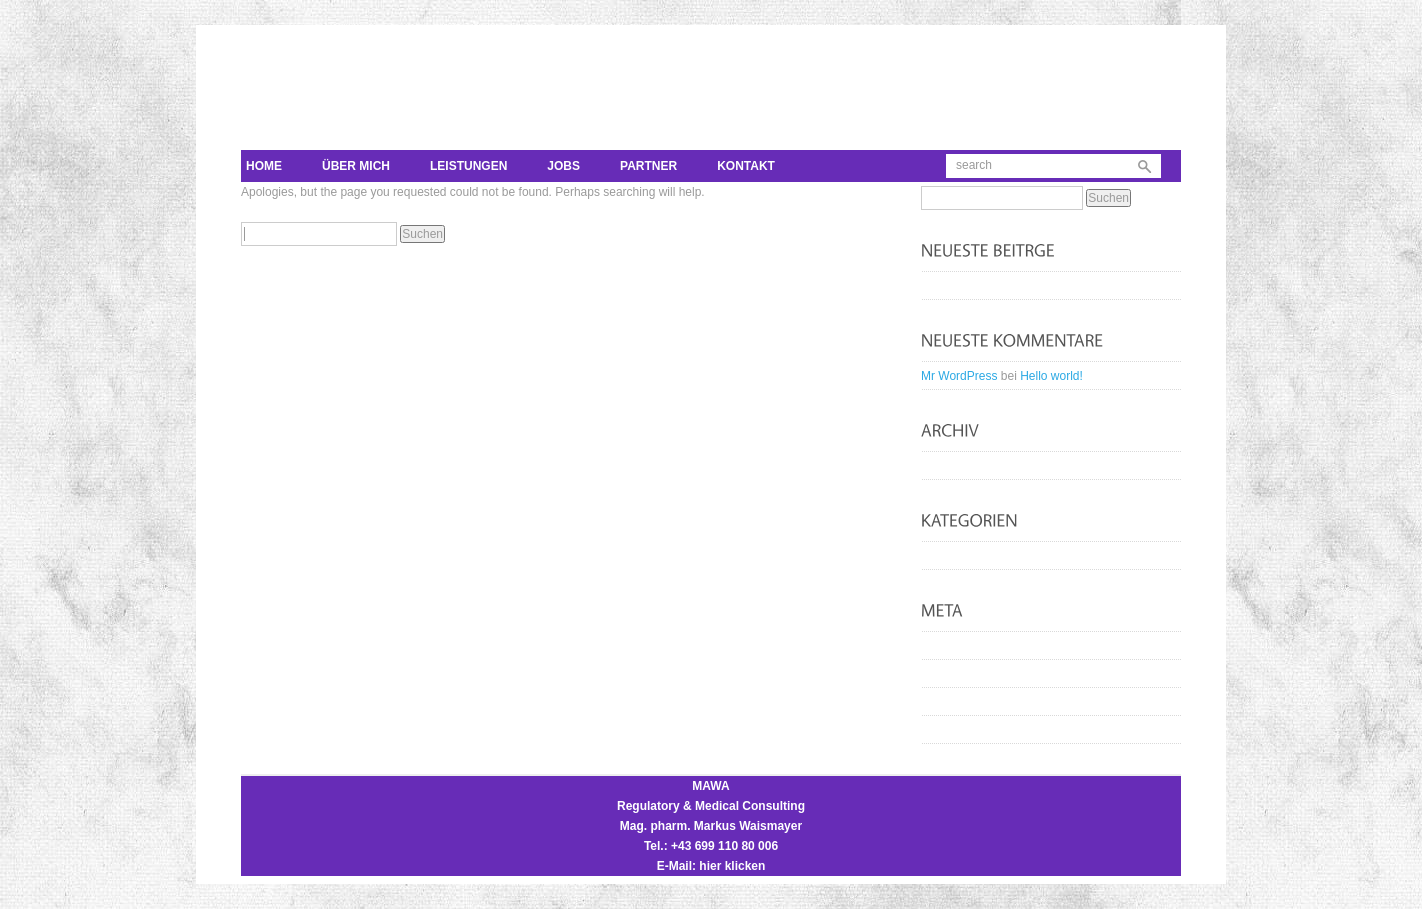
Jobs (563, 166)
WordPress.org (971, 730)
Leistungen (468, 166)
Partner (648, 166)
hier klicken (732, 866)
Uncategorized (969, 556)
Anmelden (958, 646)
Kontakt (746, 166)
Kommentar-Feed (977, 702)
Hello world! (962, 286)
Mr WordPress (959, 376)
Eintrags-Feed (968, 674)
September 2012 (975, 466)
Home (264, 166)
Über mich (356, 166)
